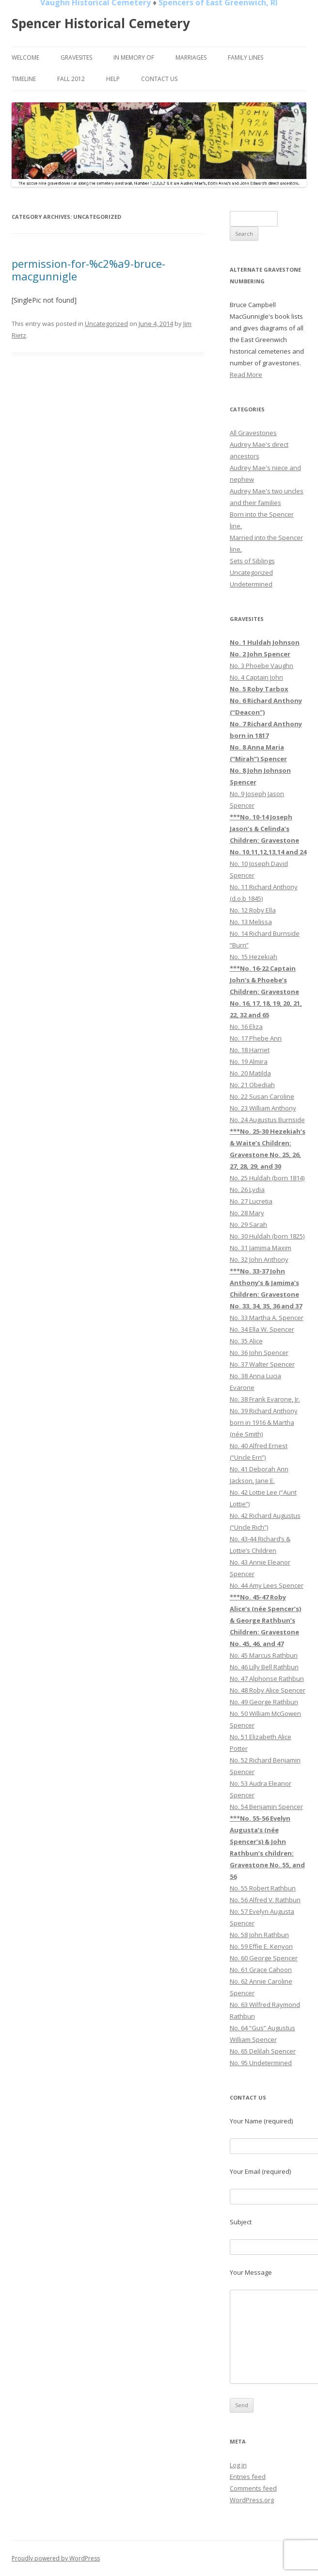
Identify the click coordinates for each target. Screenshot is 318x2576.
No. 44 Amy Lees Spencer (266, 1585)
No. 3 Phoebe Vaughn (261, 665)
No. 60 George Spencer (264, 1958)
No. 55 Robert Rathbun (263, 1888)
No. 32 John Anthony (259, 1259)
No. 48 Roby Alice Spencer (267, 1690)
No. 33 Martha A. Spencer (266, 1317)
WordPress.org (252, 2499)
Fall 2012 (71, 79)
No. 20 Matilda (250, 1073)
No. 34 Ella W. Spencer (262, 1329)
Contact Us (159, 79)
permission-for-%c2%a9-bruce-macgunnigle (88, 269)
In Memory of (133, 57)
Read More (246, 374)
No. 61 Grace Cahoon (261, 1969)
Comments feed (253, 2488)
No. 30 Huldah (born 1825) (267, 1236)
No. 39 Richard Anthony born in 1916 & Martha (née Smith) (264, 1422)
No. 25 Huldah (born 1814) (267, 1178)
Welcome (25, 57)
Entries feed (248, 2476)
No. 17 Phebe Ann (256, 1038)
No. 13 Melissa (251, 921)
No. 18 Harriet (250, 1049)
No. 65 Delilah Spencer (263, 2051)
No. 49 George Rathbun (264, 1701)
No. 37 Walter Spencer (262, 1364)
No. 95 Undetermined (261, 2062)
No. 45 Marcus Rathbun (264, 1655)
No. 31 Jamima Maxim (260, 1247)
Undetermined (251, 584)
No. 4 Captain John (256, 677)
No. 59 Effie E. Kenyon (261, 1946)
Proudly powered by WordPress (56, 2558)
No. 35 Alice (246, 1341)
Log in (238, 2465)
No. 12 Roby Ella (253, 910)
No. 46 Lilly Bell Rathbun (264, 1667)
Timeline (24, 79)
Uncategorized (106, 323)
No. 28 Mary (247, 1212)
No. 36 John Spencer (259, 1352)
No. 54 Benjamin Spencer (266, 1806)
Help (113, 79)
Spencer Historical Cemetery (101, 23)
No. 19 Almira (249, 1061)
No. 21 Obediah (252, 1084)
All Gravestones (253, 432)
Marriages (191, 57)
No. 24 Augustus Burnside (267, 1119)
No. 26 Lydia (247, 1189)
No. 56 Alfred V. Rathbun (265, 1899)
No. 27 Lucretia (251, 1201)
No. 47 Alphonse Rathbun (267, 1678)
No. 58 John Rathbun (259, 1934)
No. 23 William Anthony (263, 1108)
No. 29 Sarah (248, 1224)
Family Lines (245, 57)
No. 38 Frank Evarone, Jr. (265, 1399)
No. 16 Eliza (246, 1026)
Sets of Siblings (252, 560)
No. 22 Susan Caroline (262, 1096)
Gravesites (76, 57)
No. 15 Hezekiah (253, 956)
